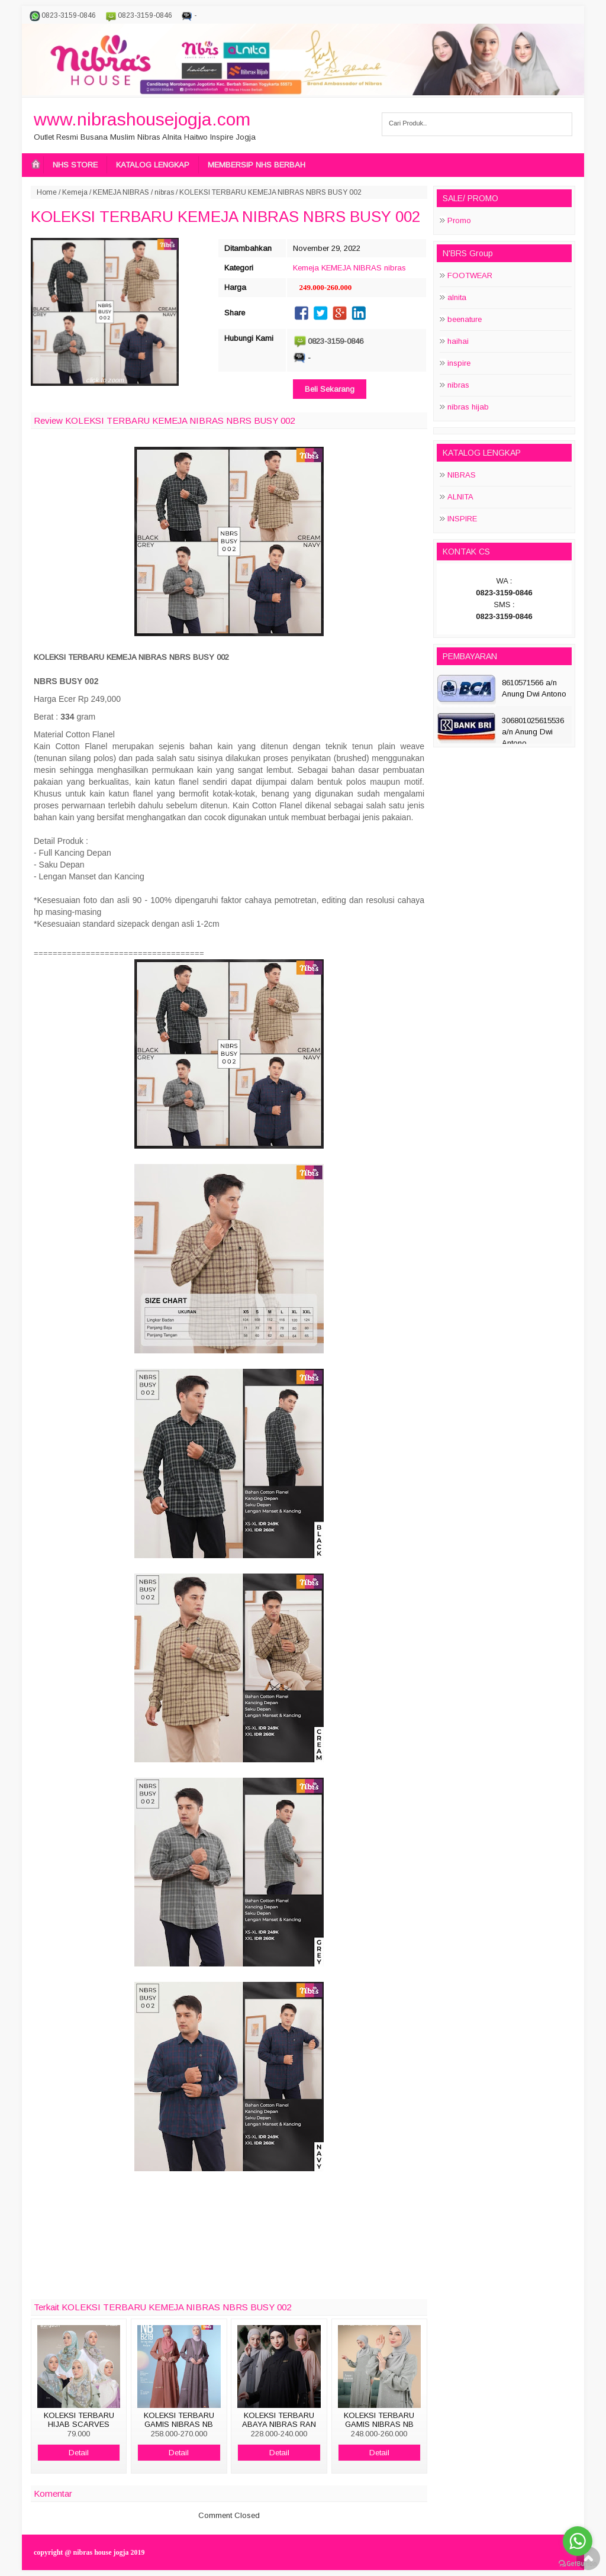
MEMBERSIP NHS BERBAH (256, 164)
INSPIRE (462, 518)
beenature (464, 319)
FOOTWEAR (469, 275)
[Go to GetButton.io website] (578, 2564)
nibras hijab (468, 406)
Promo (459, 220)
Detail (79, 2452)
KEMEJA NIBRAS (121, 192)
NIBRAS (461, 474)
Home (47, 192)
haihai (458, 341)
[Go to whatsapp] (577, 2541)
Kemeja (75, 192)
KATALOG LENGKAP (152, 164)
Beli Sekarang (329, 389)
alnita (456, 297)
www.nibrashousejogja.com (142, 119)
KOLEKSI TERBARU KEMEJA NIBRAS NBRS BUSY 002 (225, 216)
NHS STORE (75, 164)
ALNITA (460, 496)
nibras (164, 192)
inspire (458, 363)
